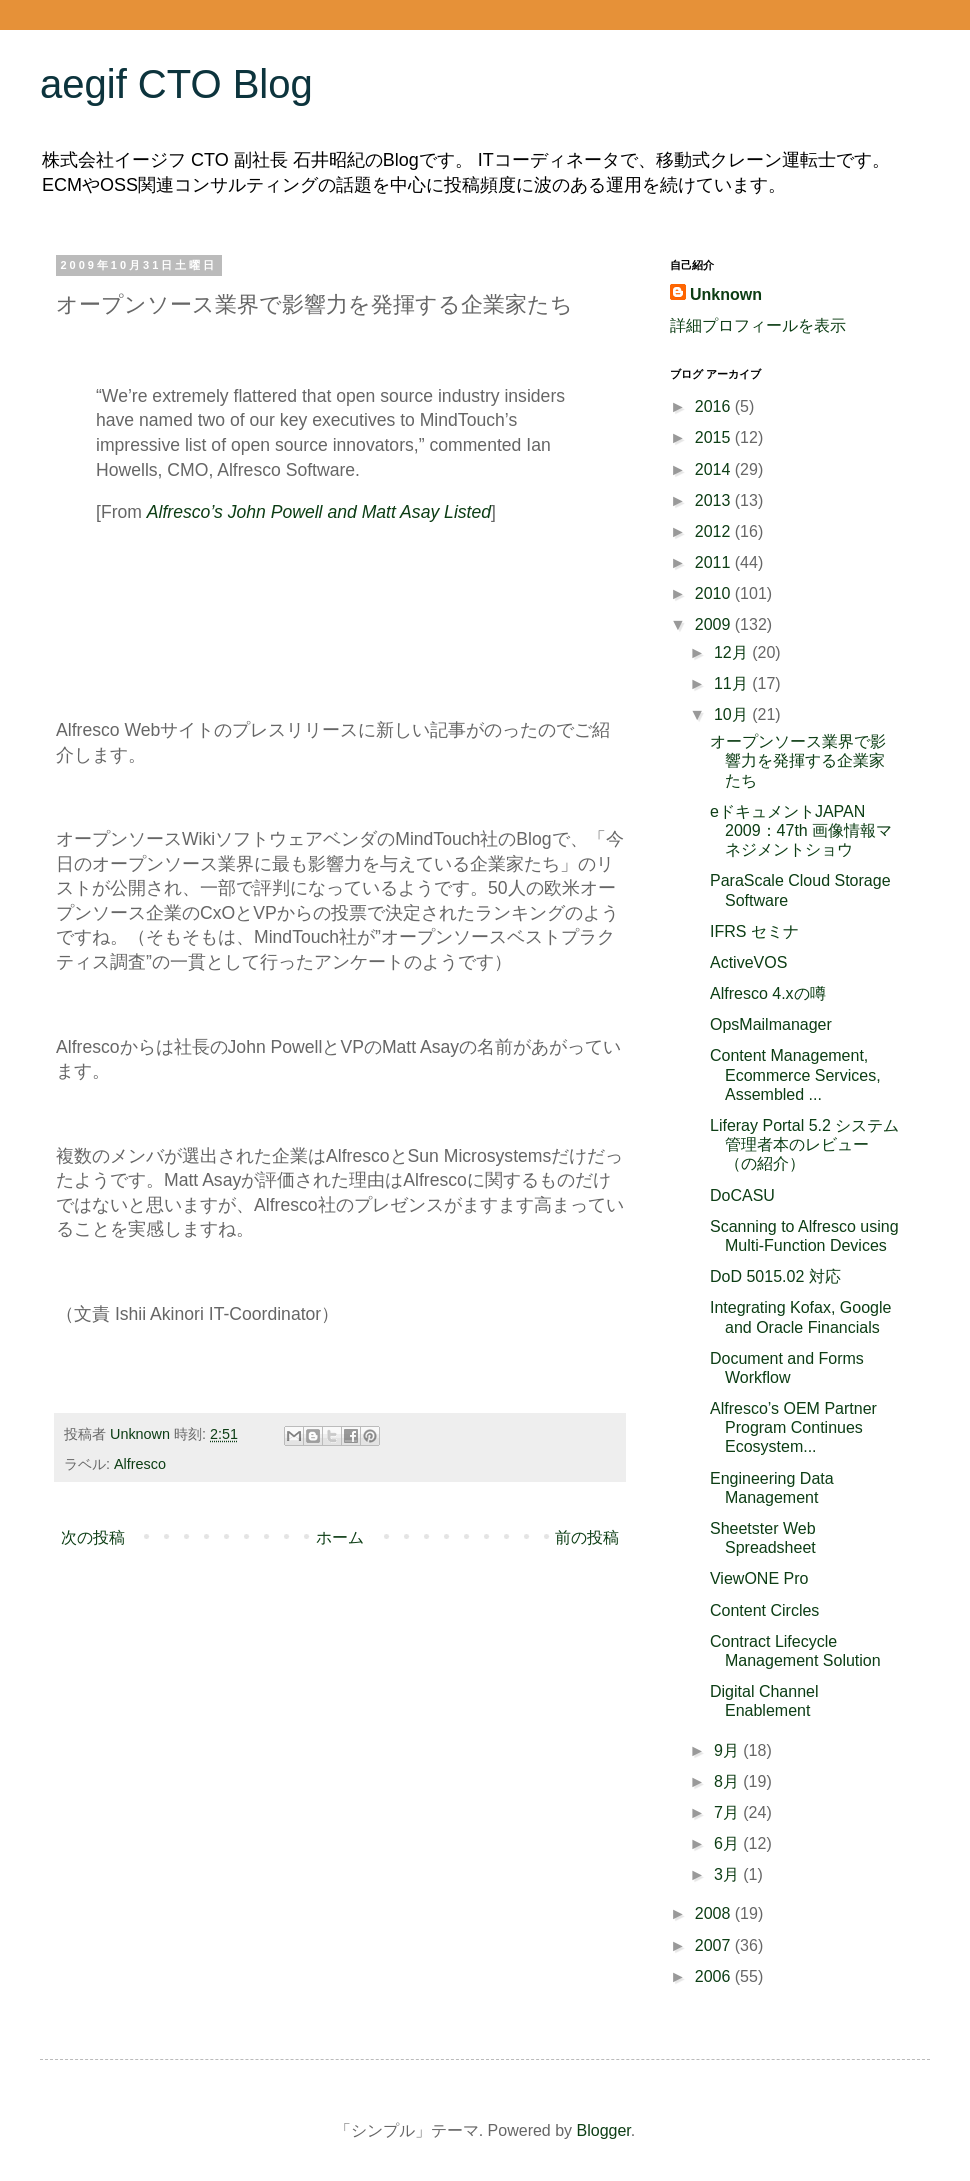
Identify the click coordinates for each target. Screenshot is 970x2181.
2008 (715, 1913)
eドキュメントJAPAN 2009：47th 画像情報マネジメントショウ (801, 830)
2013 (715, 500)
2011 (715, 562)
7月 (728, 1812)
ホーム (340, 1537)
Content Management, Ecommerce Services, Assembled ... (795, 1074)
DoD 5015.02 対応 (775, 1276)
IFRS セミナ (754, 931)
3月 (728, 1874)
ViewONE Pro (759, 1578)
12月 (733, 652)
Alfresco (140, 1464)
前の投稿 (587, 1537)
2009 (715, 624)
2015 (715, 437)
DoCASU (742, 1195)
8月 (728, 1781)
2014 (715, 469)
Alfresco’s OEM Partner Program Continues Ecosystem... (793, 1427)
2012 (715, 531)
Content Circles (764, 1610)
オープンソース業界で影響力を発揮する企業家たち (798, 760)
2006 (715, 1976)
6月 (728, 1843)
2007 (715, 1945)
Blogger (604, 2130)
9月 (728, 1750)
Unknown (726, 294)
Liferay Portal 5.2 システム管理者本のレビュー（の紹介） (804, 1144)
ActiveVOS (748, 962)
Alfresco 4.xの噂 (768, 993)
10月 (733, 714)
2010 (715, 593)
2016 (715, 406)
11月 (733, 683)
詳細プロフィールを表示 (758, 325)
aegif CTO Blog (176, 84)
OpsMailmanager (771, 1024)
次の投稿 (93, 1537)
